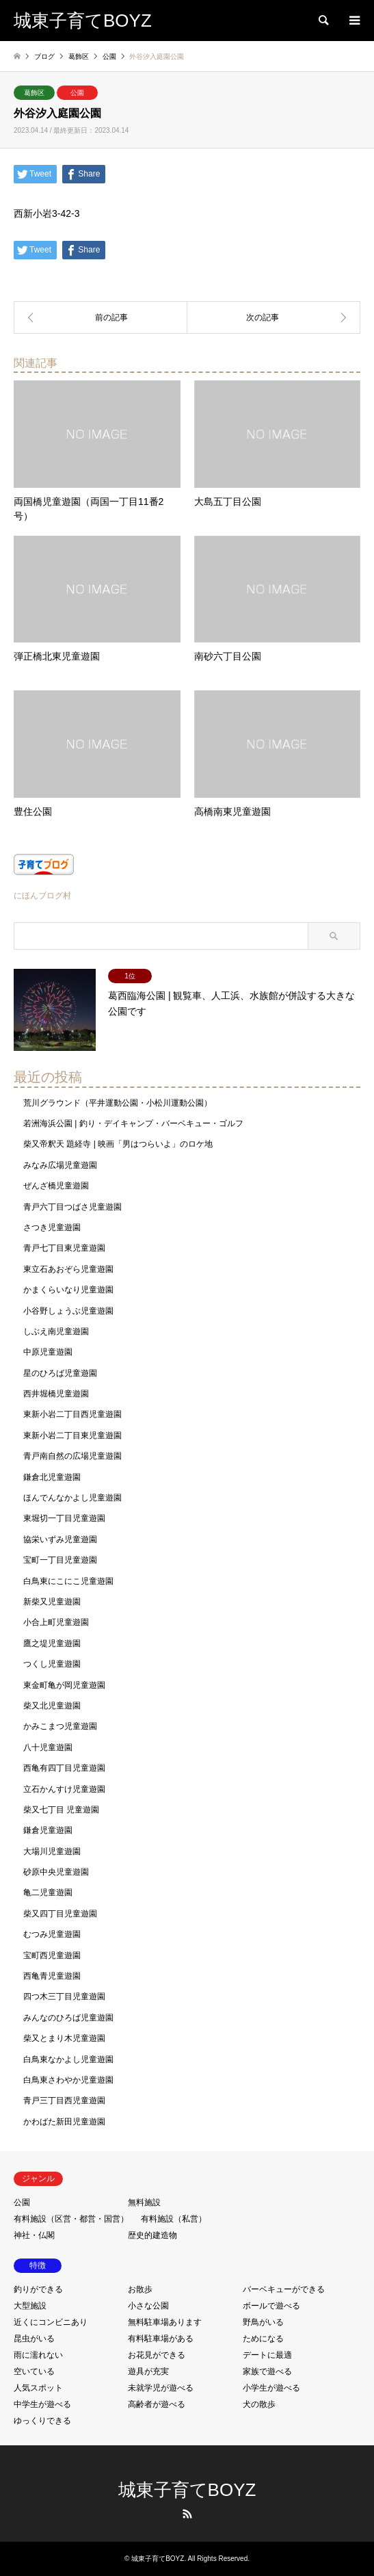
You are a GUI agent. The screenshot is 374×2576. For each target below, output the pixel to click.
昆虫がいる (34, 2338)
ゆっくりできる (42, 2420)
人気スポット (38, 2388)
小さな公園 (148, 2306)
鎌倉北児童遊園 (52, 1477)
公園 (77, 92)
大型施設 (30, 2306)
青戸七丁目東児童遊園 (64, 1248)
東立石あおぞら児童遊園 (68, 1269)
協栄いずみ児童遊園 (60, 1539)
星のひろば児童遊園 (60, 1373)
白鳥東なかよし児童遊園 (68, 2059)
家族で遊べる (267, 2371)
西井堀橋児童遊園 (56, 1393)
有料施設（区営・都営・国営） (71, 2219)
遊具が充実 (148, 2371)
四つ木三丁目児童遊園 (64, 1996)
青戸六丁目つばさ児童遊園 (72, 1207)
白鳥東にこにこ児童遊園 (68, 1581)
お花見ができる (156, 2355)
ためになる (263, 2338)
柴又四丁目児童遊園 (60, 1913)
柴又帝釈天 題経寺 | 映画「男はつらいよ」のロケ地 (118, 1144)
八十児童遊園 (47, 1747)
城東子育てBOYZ (187, 2490)
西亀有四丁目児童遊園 (64, 1768)
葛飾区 (34, 92)
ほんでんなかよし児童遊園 (72, 1497)
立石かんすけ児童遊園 (64, 1789)
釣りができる (38, 2289)
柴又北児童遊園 (52, 1705)
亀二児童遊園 (47, 1892)
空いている (34, 2371)
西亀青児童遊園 (52, 1976)
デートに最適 (267, 2355)
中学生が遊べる (42, 2404)
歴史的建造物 (152, 2235)
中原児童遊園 (47, 1352)
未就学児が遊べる (160, 2388)
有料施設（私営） (173, 2219)
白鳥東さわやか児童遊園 (68, 2080)
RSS (187, 2514)
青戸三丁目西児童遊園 (64, 2100)
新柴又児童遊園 (52, 1601)
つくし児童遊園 (52, 1664)
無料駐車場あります (165, 2322)
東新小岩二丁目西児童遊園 (72, 1414)
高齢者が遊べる (156, 2404)
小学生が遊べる (271, 2388)
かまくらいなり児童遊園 (68, 1289)
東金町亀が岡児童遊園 (64, 1685)
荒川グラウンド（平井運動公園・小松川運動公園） (117, 1103)
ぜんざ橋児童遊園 (56, 1186)
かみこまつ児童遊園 (60, 1726)
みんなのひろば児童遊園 (68, 2017)
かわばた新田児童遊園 (64, 2121)
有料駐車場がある (160, 2338)
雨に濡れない (38, 2355)
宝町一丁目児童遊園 (60, 1560)
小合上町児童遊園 (56, 1622)
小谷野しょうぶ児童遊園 (68, 1311)
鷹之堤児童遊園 (52, 1643)
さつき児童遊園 (52, 1227)
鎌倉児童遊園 (47, 1830)
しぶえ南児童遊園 (56, 1331)
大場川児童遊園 (52, 1851)
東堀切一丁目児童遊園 (64, 1518)
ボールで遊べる (271, 2306)
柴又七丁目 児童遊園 (61, 1809)
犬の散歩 (259, 2404)
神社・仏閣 (34, 2235)
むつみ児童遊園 (52, 1934)
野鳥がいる (263, 2322)
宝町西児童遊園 (52, 1955)
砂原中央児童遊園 (56, 1872)
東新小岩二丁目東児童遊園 (72, 1435)
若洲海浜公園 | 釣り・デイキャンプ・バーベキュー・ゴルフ (133, 1123)
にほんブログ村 (42, 895)
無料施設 (144, 2202)
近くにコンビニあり (51, 2322)
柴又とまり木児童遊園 (64, 2038)
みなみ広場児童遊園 (60, 1165)
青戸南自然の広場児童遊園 (72, 1456)
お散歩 (140, 2289)
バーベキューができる (284, 2289)
